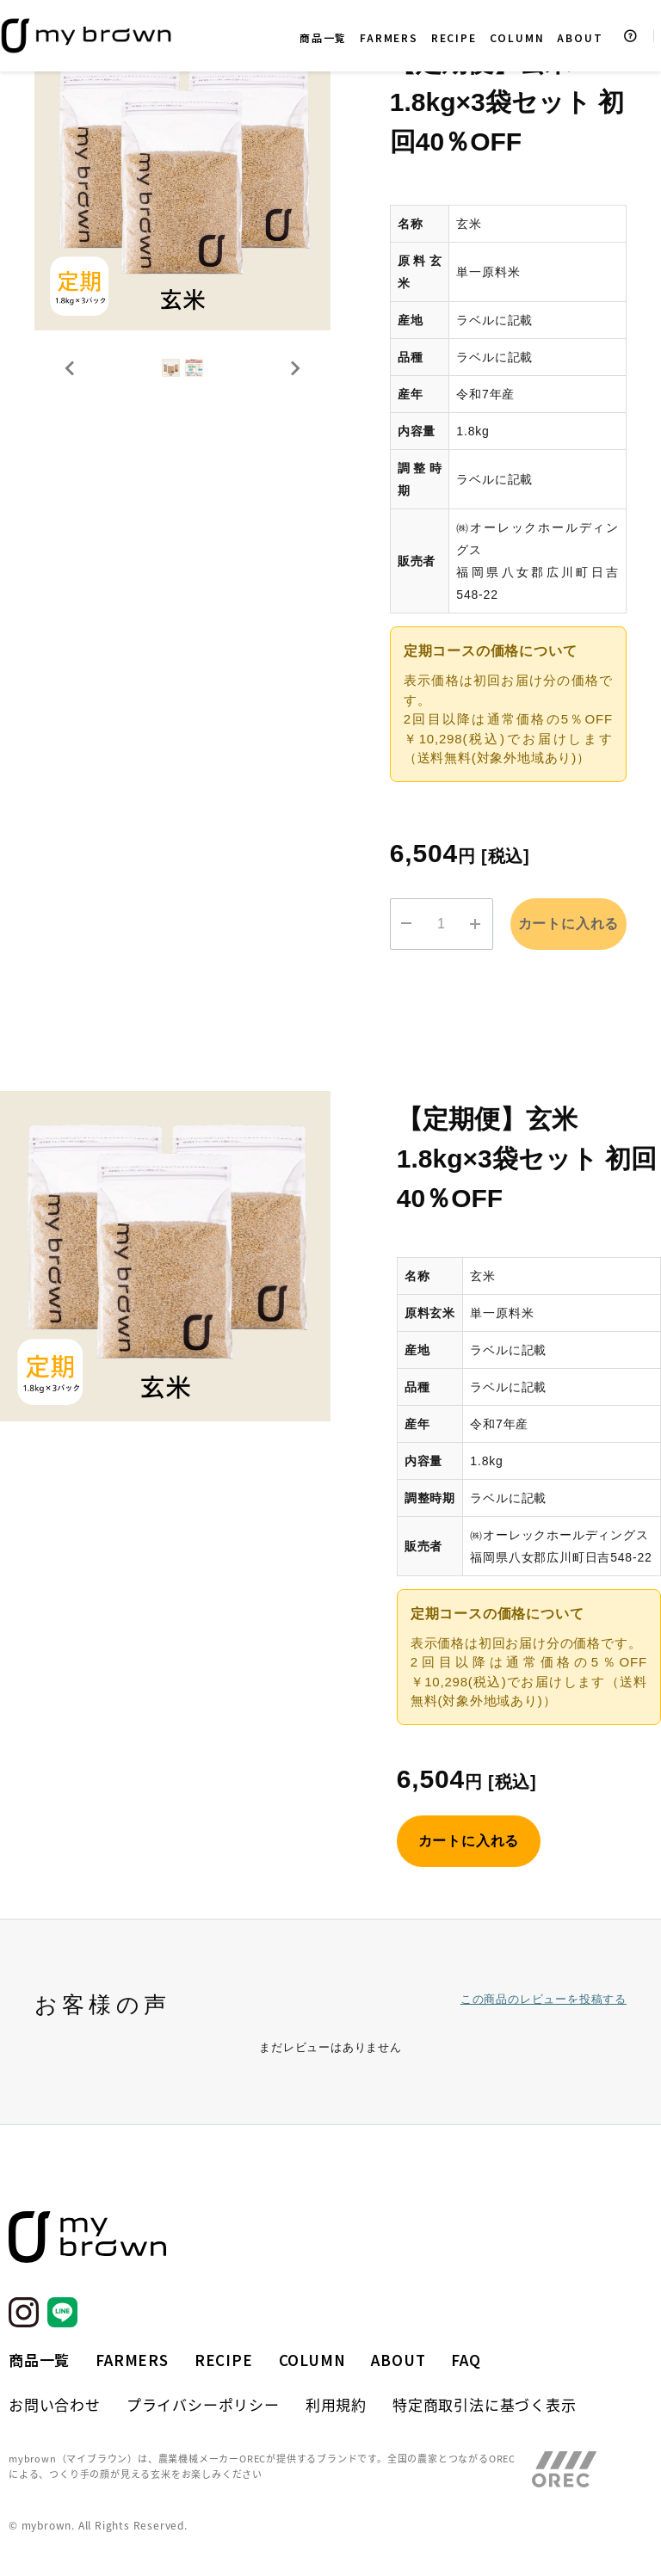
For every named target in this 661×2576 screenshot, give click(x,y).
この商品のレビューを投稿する (543, 1996)
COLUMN (517, 37)
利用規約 (336, 2404)
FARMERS (389, 37)
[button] (139, 401)
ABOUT (579, 37)
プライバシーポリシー (203, 2404)
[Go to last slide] (70, 402)
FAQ (465, 2359)
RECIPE (454, 37)
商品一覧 (323, 37)
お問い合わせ (55, 2404)
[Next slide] (294, 402)
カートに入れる (569, 923)
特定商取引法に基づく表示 (484, 2404)
